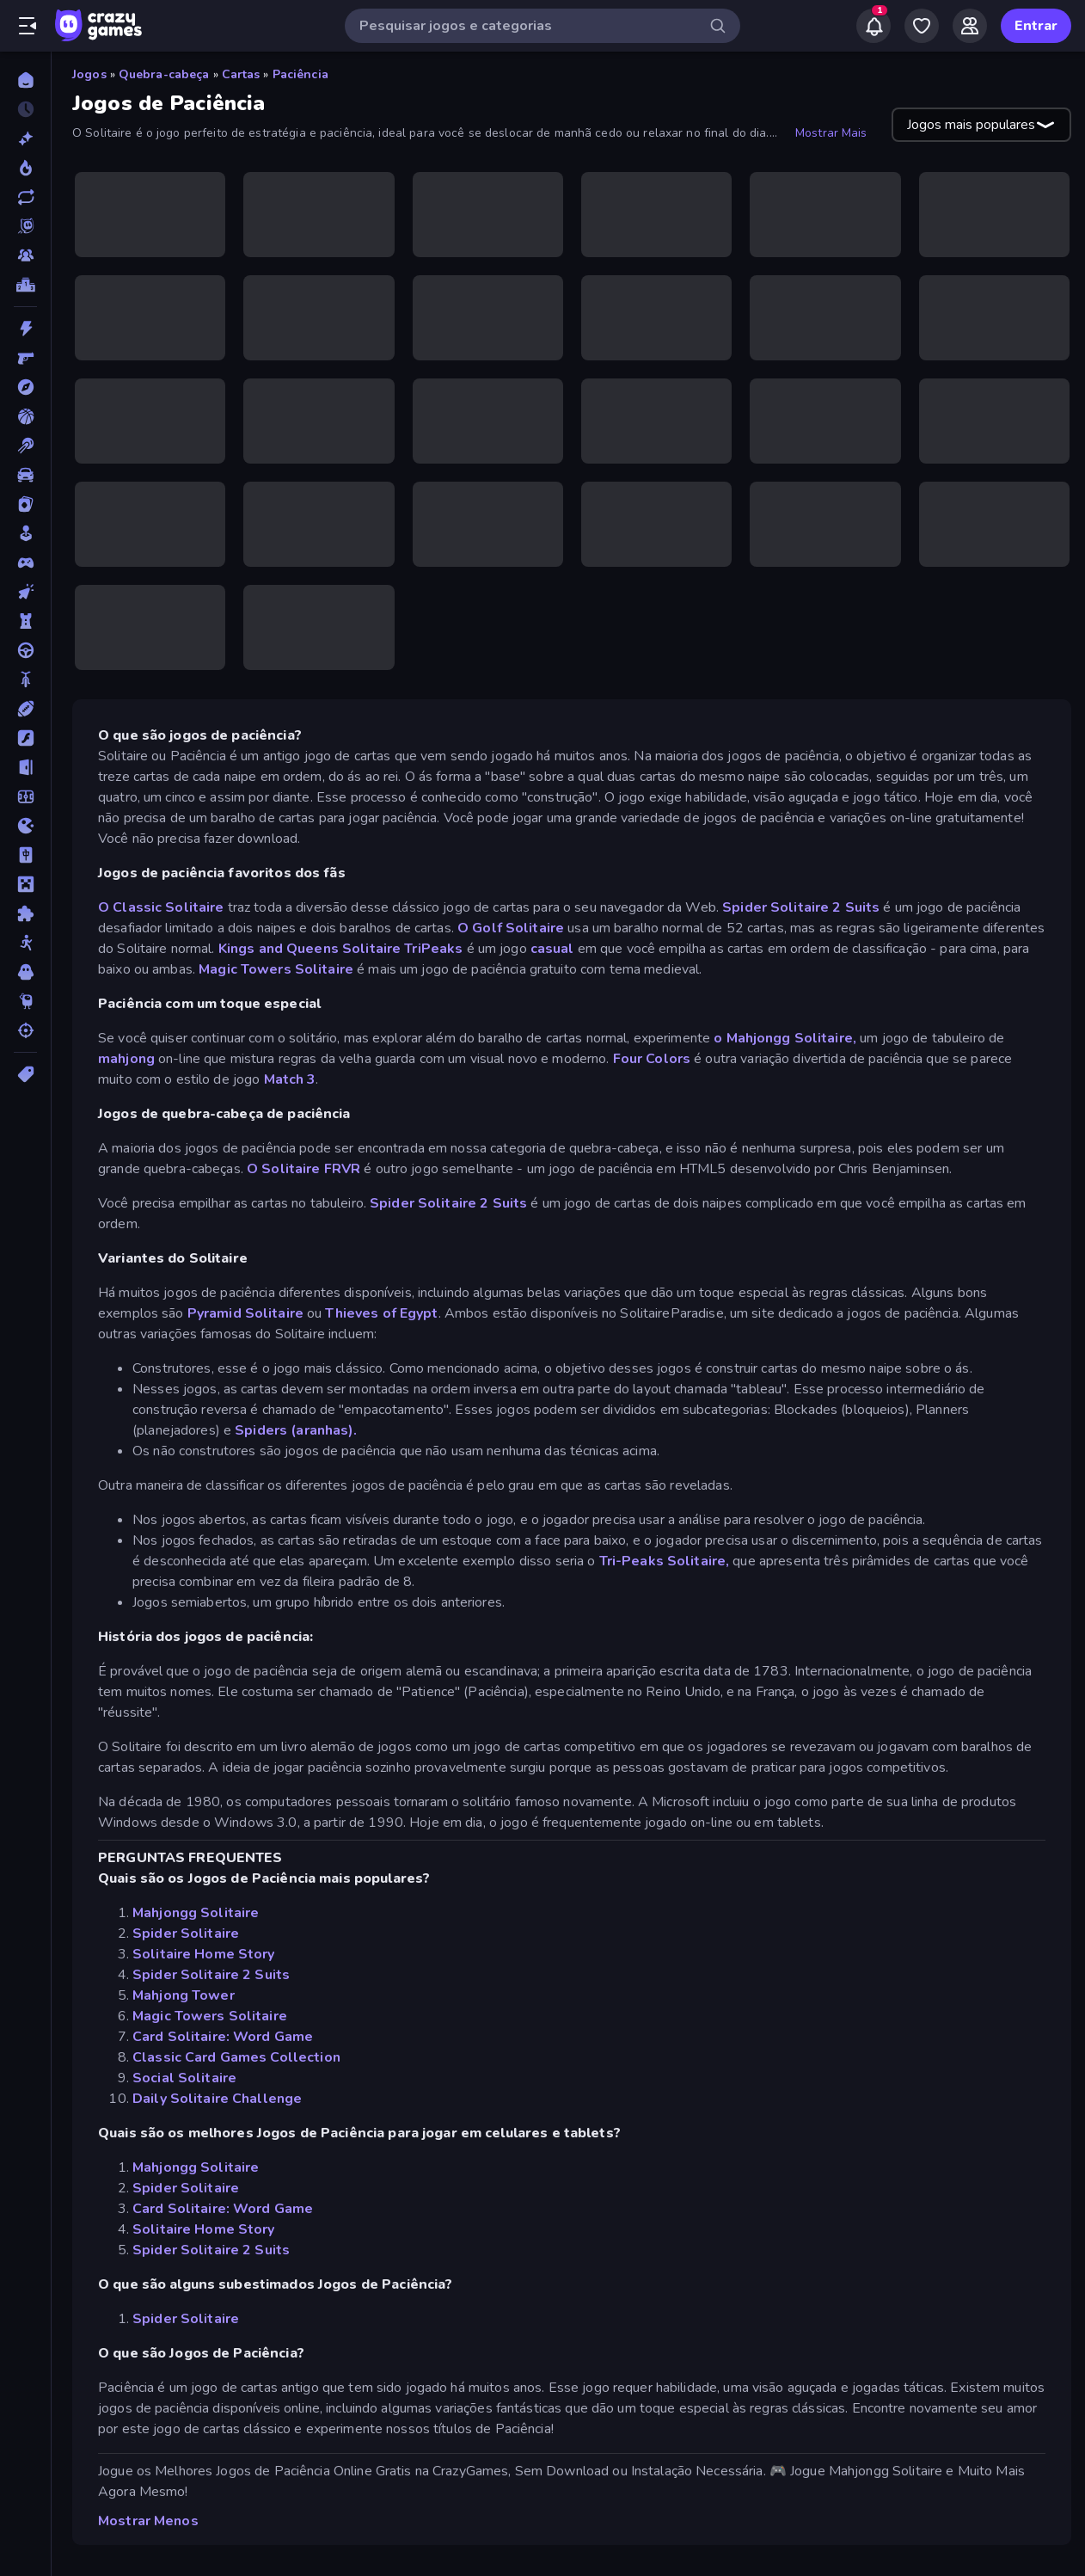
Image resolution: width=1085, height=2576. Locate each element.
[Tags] (25, 1074)
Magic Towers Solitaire (276, 969)
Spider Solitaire (185, 1933)
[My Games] (921, 26)
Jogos (89, 74)
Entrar (1036, 25)
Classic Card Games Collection (236, 2057)
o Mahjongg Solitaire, (785, 1038)
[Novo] (25, 138)
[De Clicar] (25, 591)
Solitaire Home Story (203, 1954)
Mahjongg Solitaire (195, 1912)
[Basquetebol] (25, 416)
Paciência (300, 74)
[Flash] (25, 738)
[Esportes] (25, 708)
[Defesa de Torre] (25, 621)
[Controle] (25, 562)
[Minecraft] (25, 884)
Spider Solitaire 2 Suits (801, 907)
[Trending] (25, 167)
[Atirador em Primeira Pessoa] (25, 357)
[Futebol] (25, 796)
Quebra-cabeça (164, 74)
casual (552, 948)
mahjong (126, 1058)
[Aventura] (25, 387)
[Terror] (25, 972)
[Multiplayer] (25, 255)
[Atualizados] (25, 197)
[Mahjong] (25, 855)
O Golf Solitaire (510, 928)
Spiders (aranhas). (296, 1430)
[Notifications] (873, 26)
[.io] (25, 825)
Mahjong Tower (183, 1995)
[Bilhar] (25, 445)
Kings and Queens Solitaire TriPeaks (340, 948)
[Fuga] (25, 767)
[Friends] (970, 26)
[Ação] (25, 328)
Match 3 (290, 1079)
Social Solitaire (184, 2078)
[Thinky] (25, 1001)
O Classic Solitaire (161, 907)
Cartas (241, 74)
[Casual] (25, 533)
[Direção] (25, 650)
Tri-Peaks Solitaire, (664, 1561)
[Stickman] (25, 942)
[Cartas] (25, 504)
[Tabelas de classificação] (25, 284)
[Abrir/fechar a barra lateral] (27, 25)
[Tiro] (25, 1030)
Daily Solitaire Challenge (217, 2098)
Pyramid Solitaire (245, 1313)
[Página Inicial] (25, 80)
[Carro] (25, 474)
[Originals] (25, 226)
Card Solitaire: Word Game (222, 2036)
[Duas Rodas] (25, 679)
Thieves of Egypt (381, 1313)
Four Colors (651, 1058)
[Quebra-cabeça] (25, 913)
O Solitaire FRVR (303, 1168)
